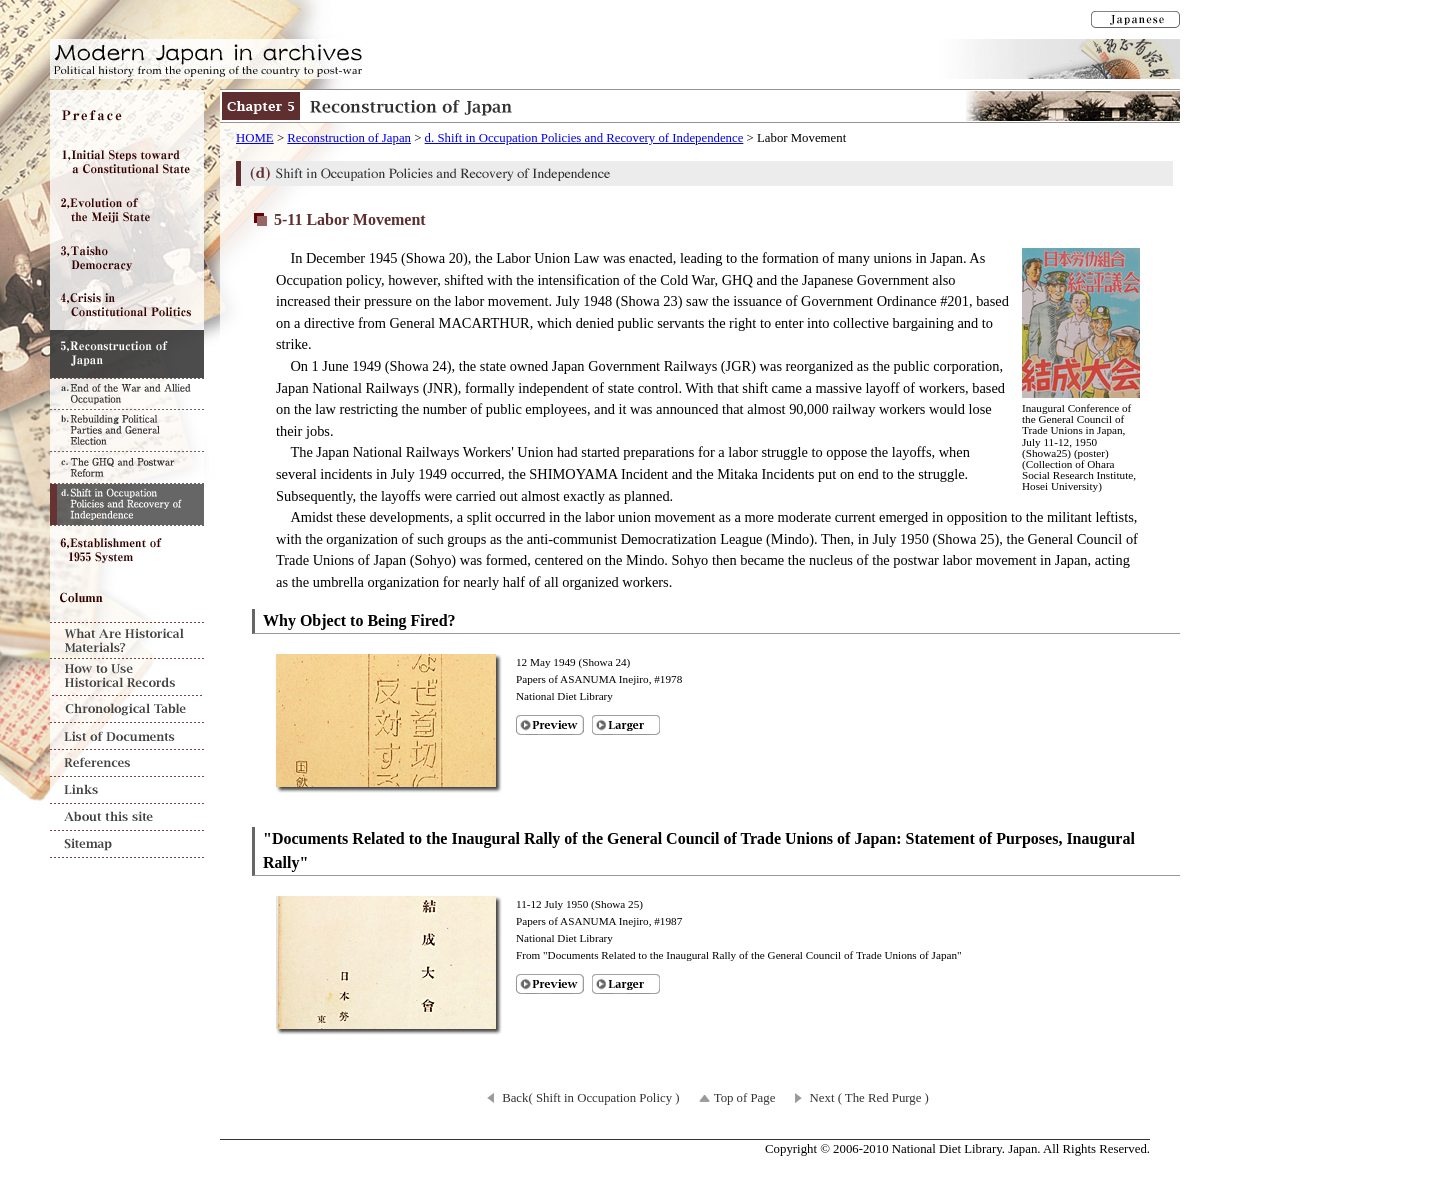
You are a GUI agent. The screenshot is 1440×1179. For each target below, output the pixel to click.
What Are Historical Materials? (127, 640)
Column (127, 598)
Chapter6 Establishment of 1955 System (127, 550)
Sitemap (127, 844)
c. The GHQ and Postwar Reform (127, 467)
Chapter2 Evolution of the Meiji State (127, 210)
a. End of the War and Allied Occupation (127, 393)
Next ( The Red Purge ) (869, 1098)
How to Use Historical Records (127, 677)
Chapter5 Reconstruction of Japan (127, 354)
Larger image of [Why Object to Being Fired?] (626, 725)
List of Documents (127, 736)
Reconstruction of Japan (349, 138)
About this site (127, 817)
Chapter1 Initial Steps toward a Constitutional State (127, 162)
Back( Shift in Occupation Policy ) (590, 1098)
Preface (127, 114)
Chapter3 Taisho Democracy (127, 258)
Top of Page (745, 1098)
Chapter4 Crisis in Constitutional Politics (127, 306)
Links (127, 790)
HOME (255, 138)
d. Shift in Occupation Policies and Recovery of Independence (584, 138)
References (127, 763)
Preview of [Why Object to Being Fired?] (550, 725)
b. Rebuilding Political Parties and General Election (127, 430)
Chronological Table (127, 709)
